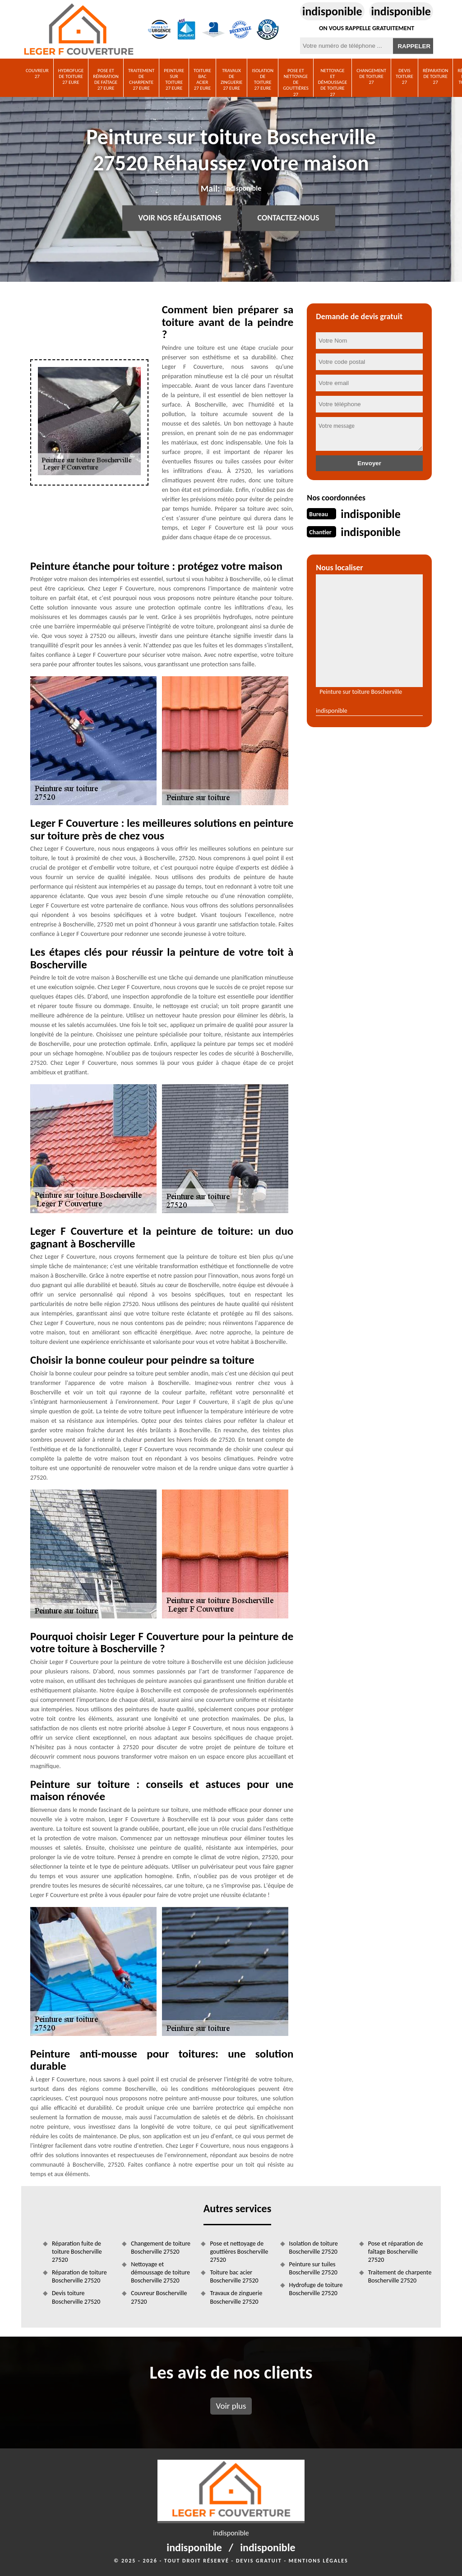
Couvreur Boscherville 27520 (159, 2297)
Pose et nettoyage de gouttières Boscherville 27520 (239, 2252)
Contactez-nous (288, 218)
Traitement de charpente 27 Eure (141, 80)
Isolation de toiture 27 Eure (262, 80)
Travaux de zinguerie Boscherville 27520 (236, 2297)
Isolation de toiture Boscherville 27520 (313, 2247)
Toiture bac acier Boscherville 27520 (234, 2276)
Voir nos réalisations (179, 218)
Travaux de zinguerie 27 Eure (232, 80)
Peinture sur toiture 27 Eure (174, 80)
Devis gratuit (259, 2561)
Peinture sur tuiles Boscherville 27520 (313, 2268)
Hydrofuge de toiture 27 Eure (71, 76)
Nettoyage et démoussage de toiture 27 (332, 82)
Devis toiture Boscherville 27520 (76, 2297)
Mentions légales (318, 2561)
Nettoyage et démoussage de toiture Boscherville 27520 (160, 2272)
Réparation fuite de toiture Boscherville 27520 (77, 2252)
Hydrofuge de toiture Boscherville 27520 (316, 2289)
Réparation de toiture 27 (435, 76)
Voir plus (231, 2406)
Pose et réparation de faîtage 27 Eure (106, 80)
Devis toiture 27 (404, 76)
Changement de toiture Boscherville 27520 (160, 2247)
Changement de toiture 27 (371, 76)
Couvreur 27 (37, 73)
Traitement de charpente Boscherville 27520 (400, 2276)
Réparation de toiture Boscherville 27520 (79, 2276)
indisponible (332, 11)
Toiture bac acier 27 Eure (202, 80)
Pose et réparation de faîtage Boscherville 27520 (395, 2252)
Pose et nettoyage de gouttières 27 (296, 82)
